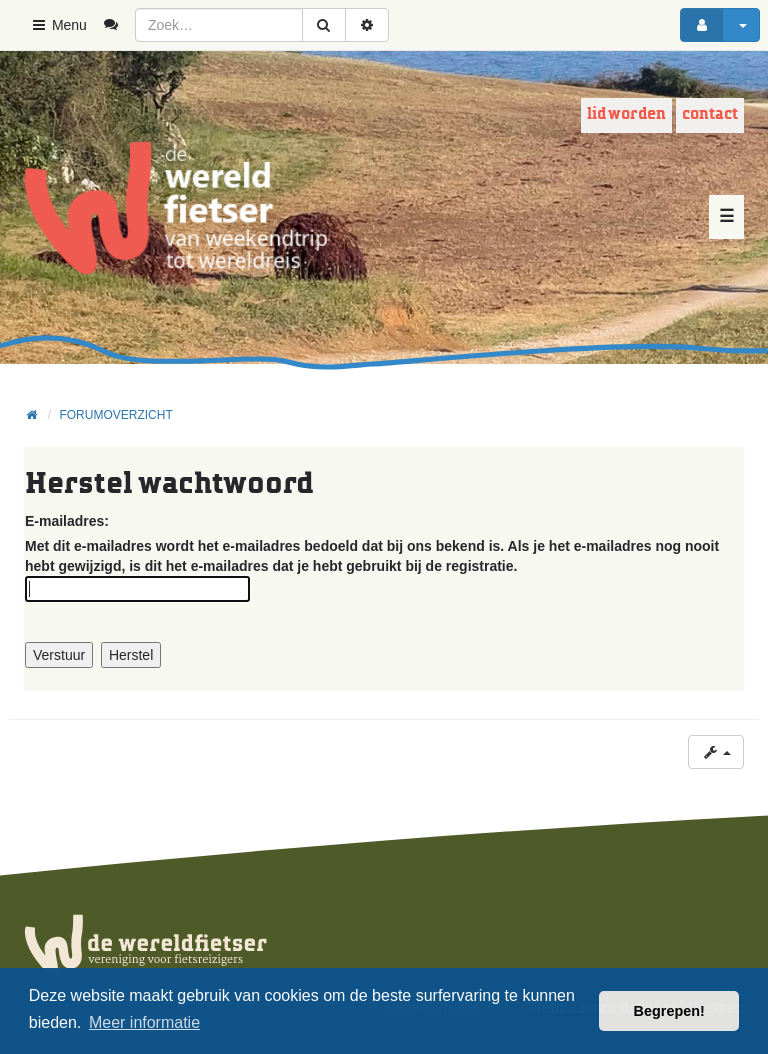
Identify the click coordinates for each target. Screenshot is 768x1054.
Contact (710, 114)
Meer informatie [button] (144, 1022)
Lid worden (626, 114)
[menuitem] (118, 25)
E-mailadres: (67, 521)
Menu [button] (58, 25)
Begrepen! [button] (669, 1011)
